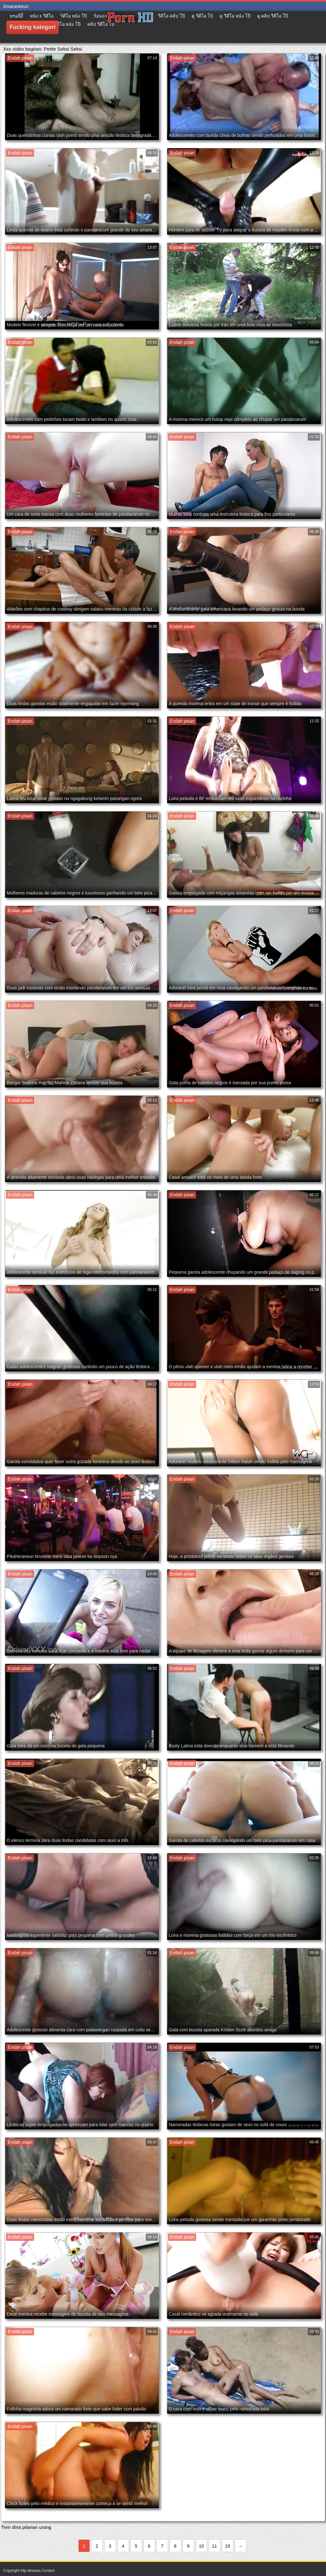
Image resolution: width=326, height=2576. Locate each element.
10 (201, 2546)
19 (227, 2546)
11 (214, 2546)
